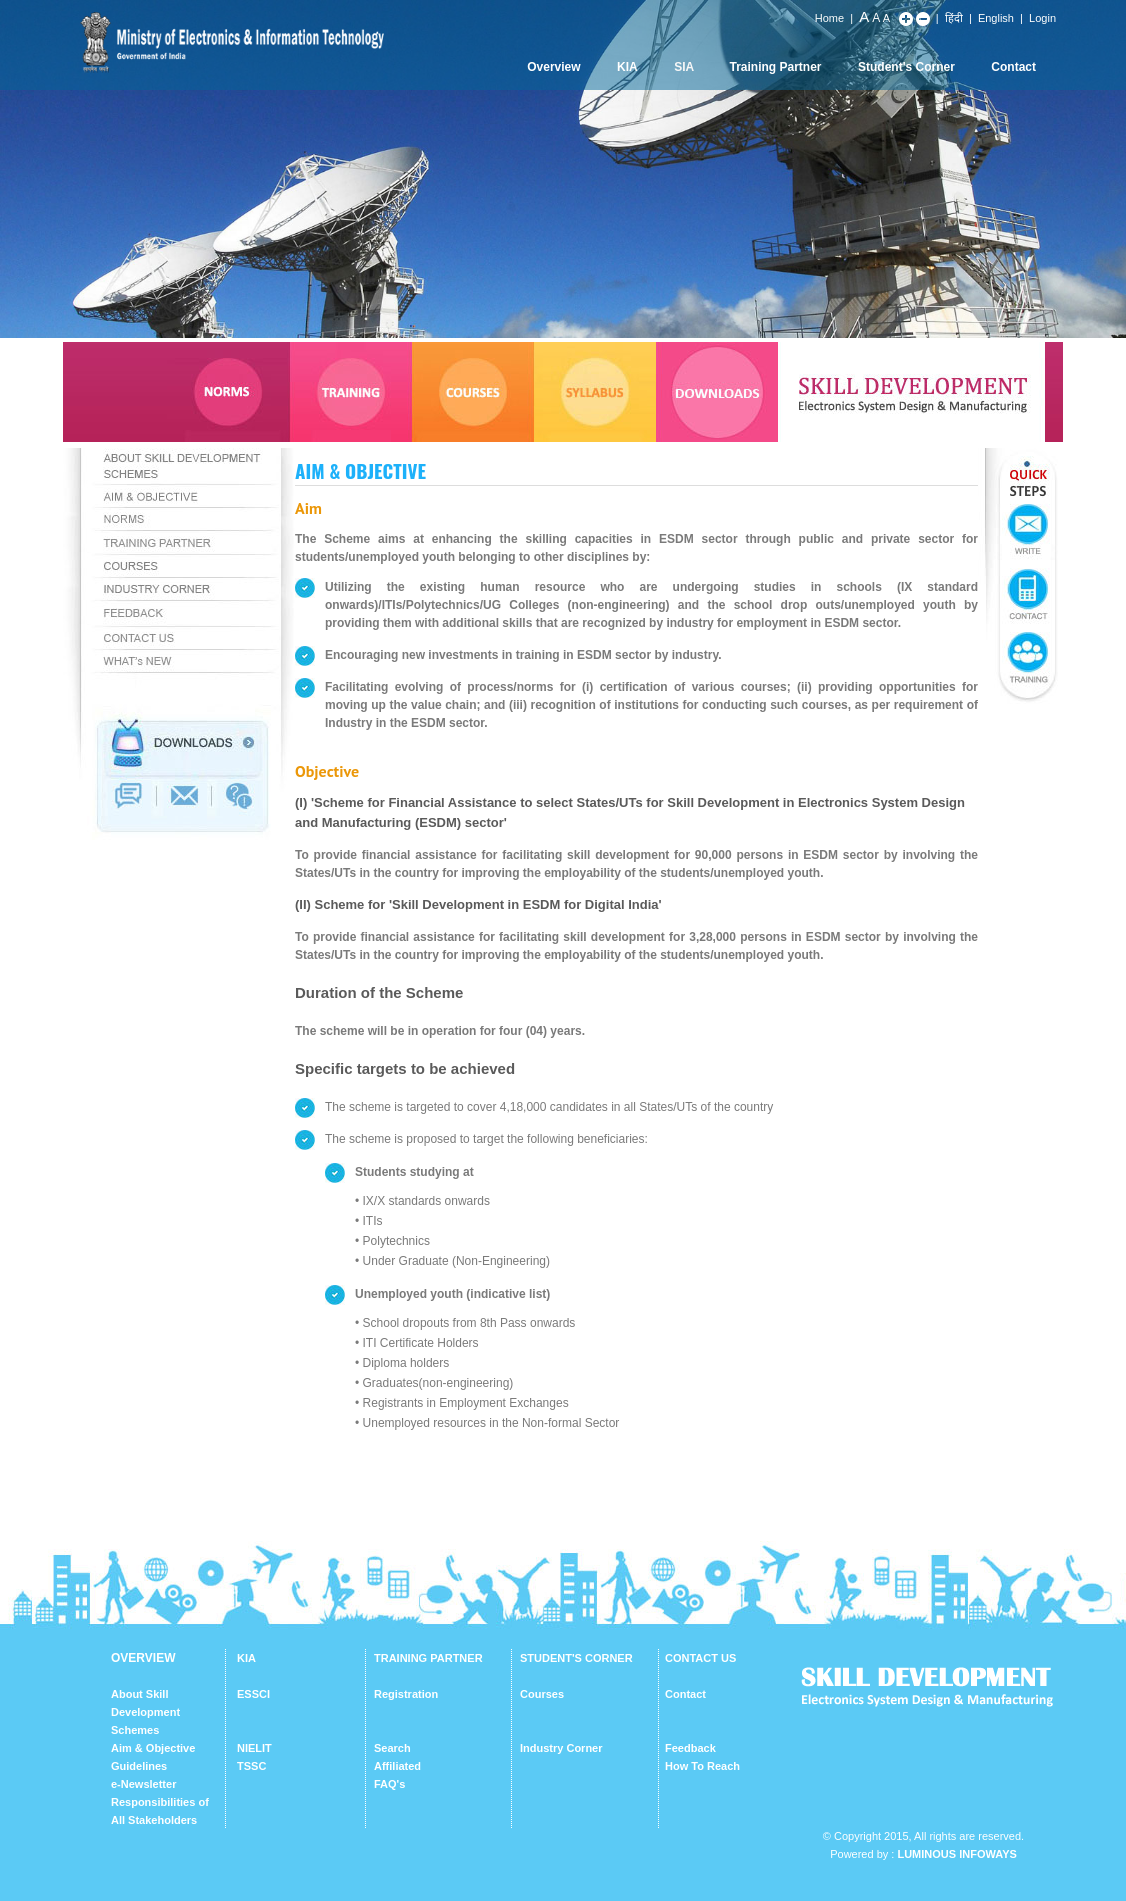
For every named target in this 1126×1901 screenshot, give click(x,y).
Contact (1013, 67)
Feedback (690, 1748)
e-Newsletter (143, 1784)
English (996, 18)
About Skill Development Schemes (145, 1712)
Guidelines (139, 1766)
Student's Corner (906, 67)
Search (392, 1748)
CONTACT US (700, 1658)
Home (829, 18)
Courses (542, 1694)
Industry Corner (561, 1748)
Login (1042, 18)
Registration (406, 1694)
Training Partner (776, 67)
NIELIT (254, 1748)
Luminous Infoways (956, 1854)
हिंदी (954, 18)
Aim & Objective (153, 1748)
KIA (627, 67)
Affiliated (397, 1766)
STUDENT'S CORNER (576, 1658)
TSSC (251, 1766)
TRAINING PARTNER (428, 1658)
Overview (553, 67)
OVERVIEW (143, 1658)
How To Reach (702, 1766)
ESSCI (253, 1694)
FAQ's (389, 1784)
